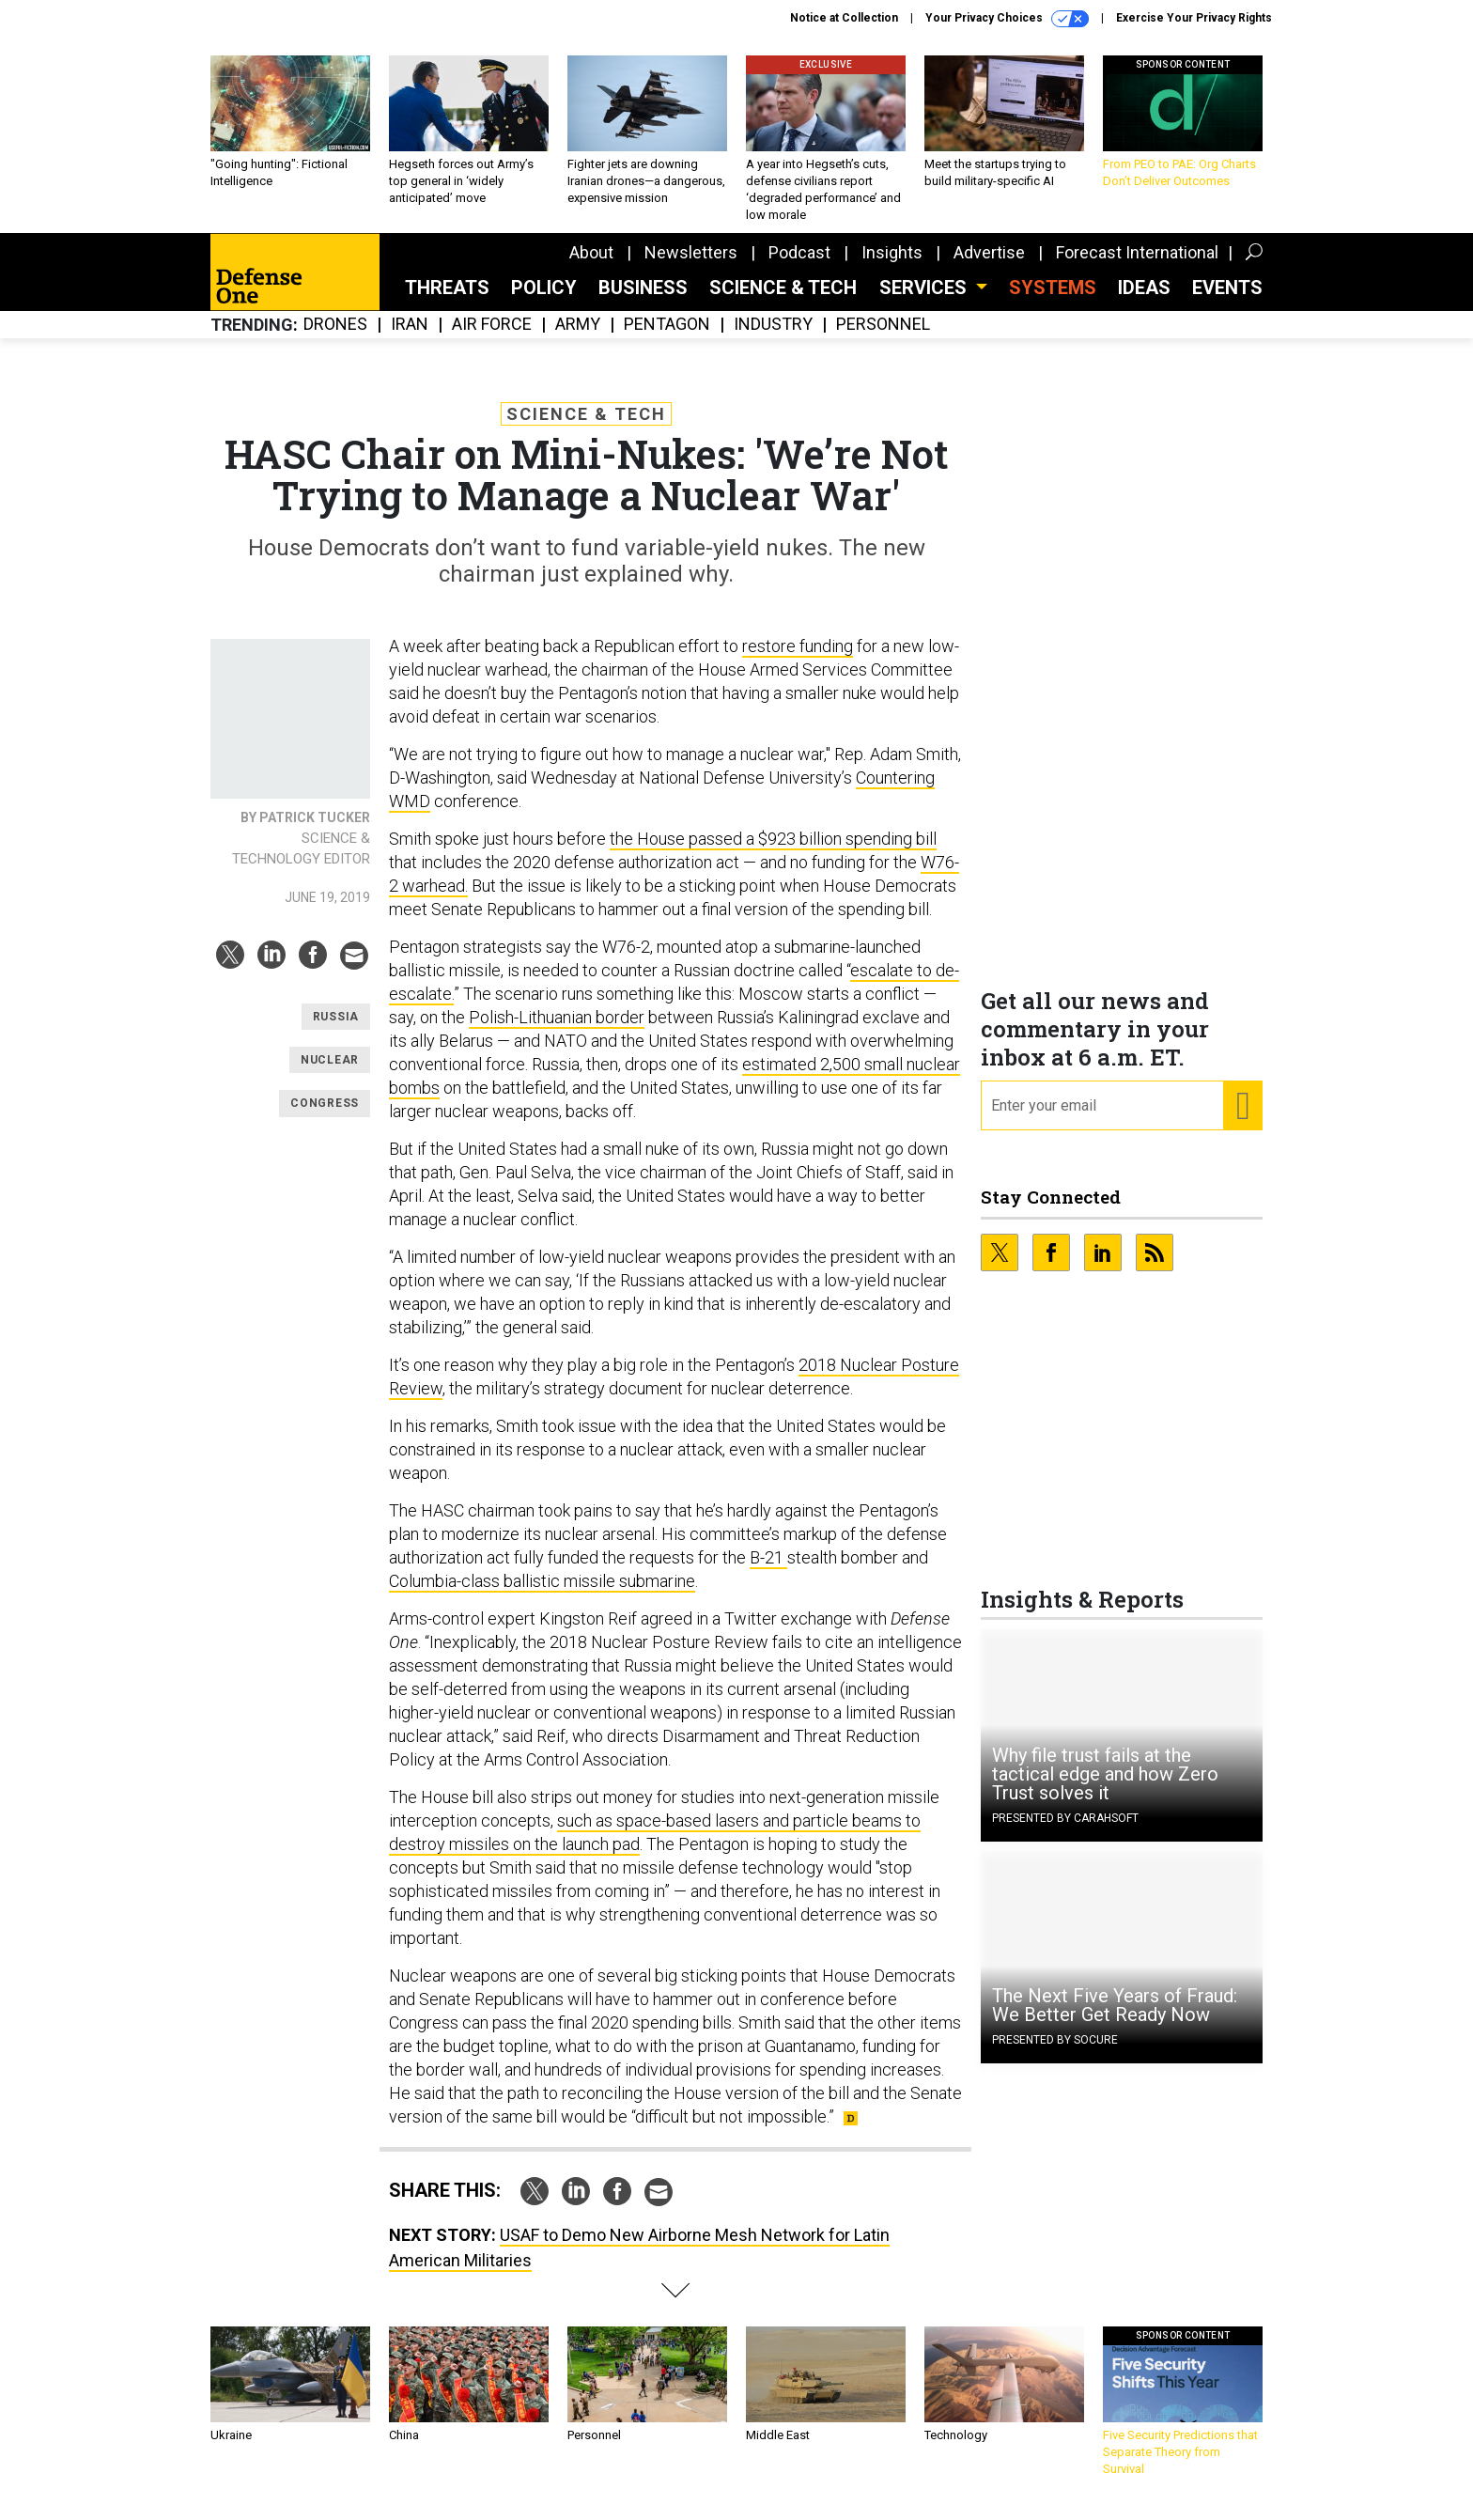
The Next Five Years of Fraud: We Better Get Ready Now (1114, 2019)
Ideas (1144, 301)
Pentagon (667, 339)
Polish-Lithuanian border (556, 1031)
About (591, 266)
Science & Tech (783, 301)
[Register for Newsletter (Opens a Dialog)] (1242, 1120)
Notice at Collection (844, 17)
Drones (335, 339)
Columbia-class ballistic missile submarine (542, 1595)
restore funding (797, 660)
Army (577, 339)
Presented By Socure (1055, 2054)
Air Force (492, 339)
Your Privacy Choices (1007, 18)
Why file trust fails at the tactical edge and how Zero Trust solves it (1105, 1788)
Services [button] (925, 301)
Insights (892, 266)
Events (1227, 301)
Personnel (883, 339)
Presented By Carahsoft (1065, 1832)
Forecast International (1137, 266)
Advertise (989, 266)
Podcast (799, 266)
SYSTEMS (1052, 301)
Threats (447, 301)
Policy (544, 301)
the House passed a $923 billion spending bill (773, 853)
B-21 (768, 1571)
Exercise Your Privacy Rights (1194, 17)
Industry (773, 339)
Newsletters (690, 266)
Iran (409, 339)
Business (643, 301)
